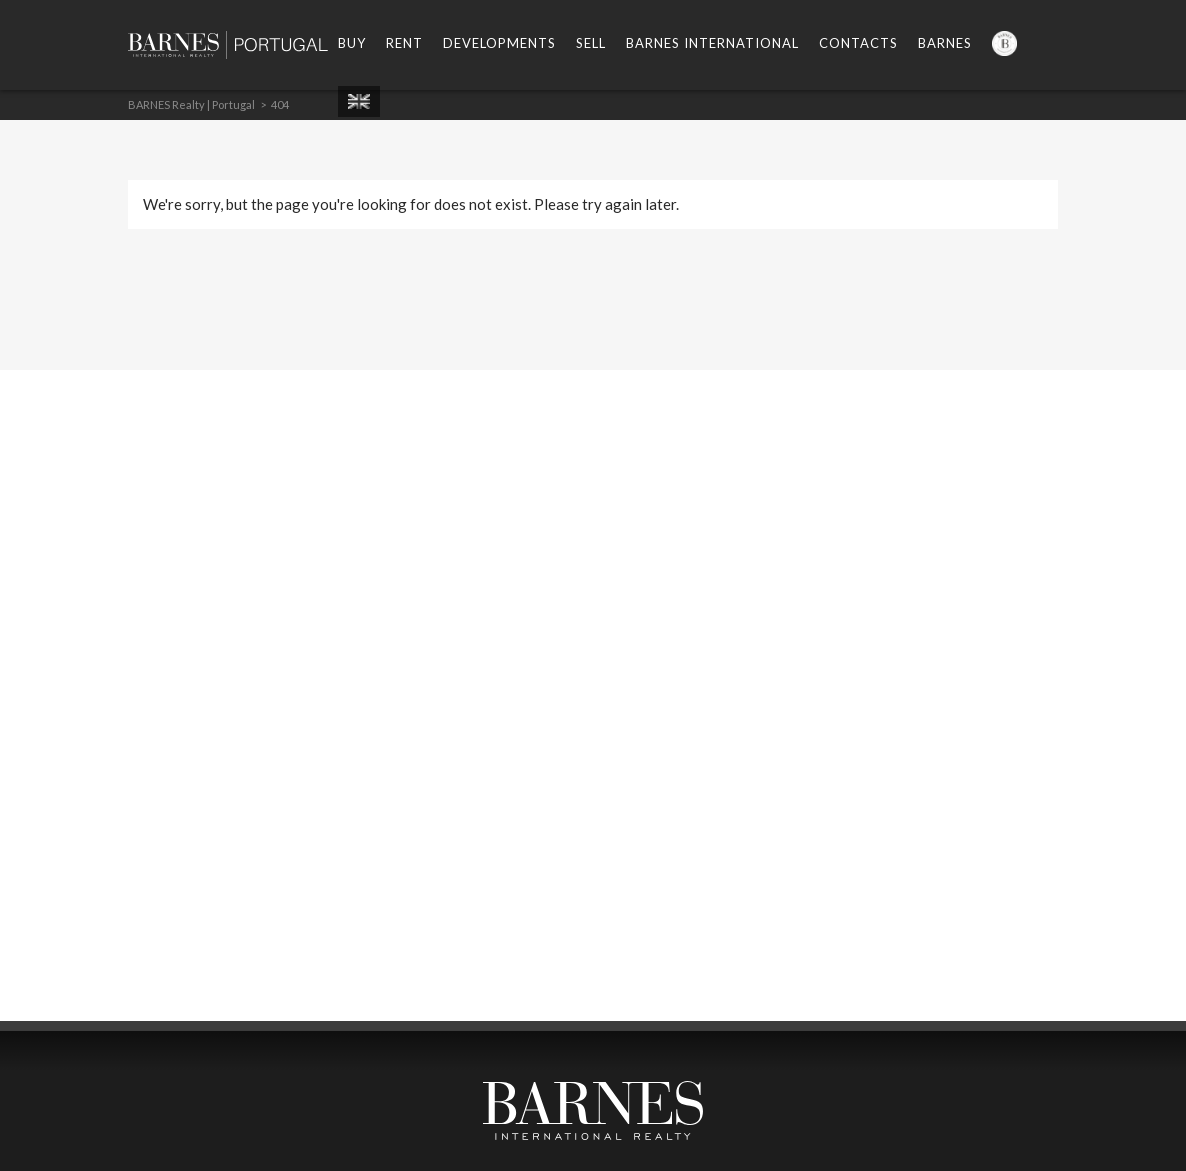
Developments (499, 43)
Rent (404, 43)
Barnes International (712, 43)
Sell (591, 43)
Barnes (945, 43)
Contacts (858, 43)
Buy (352, 43)
